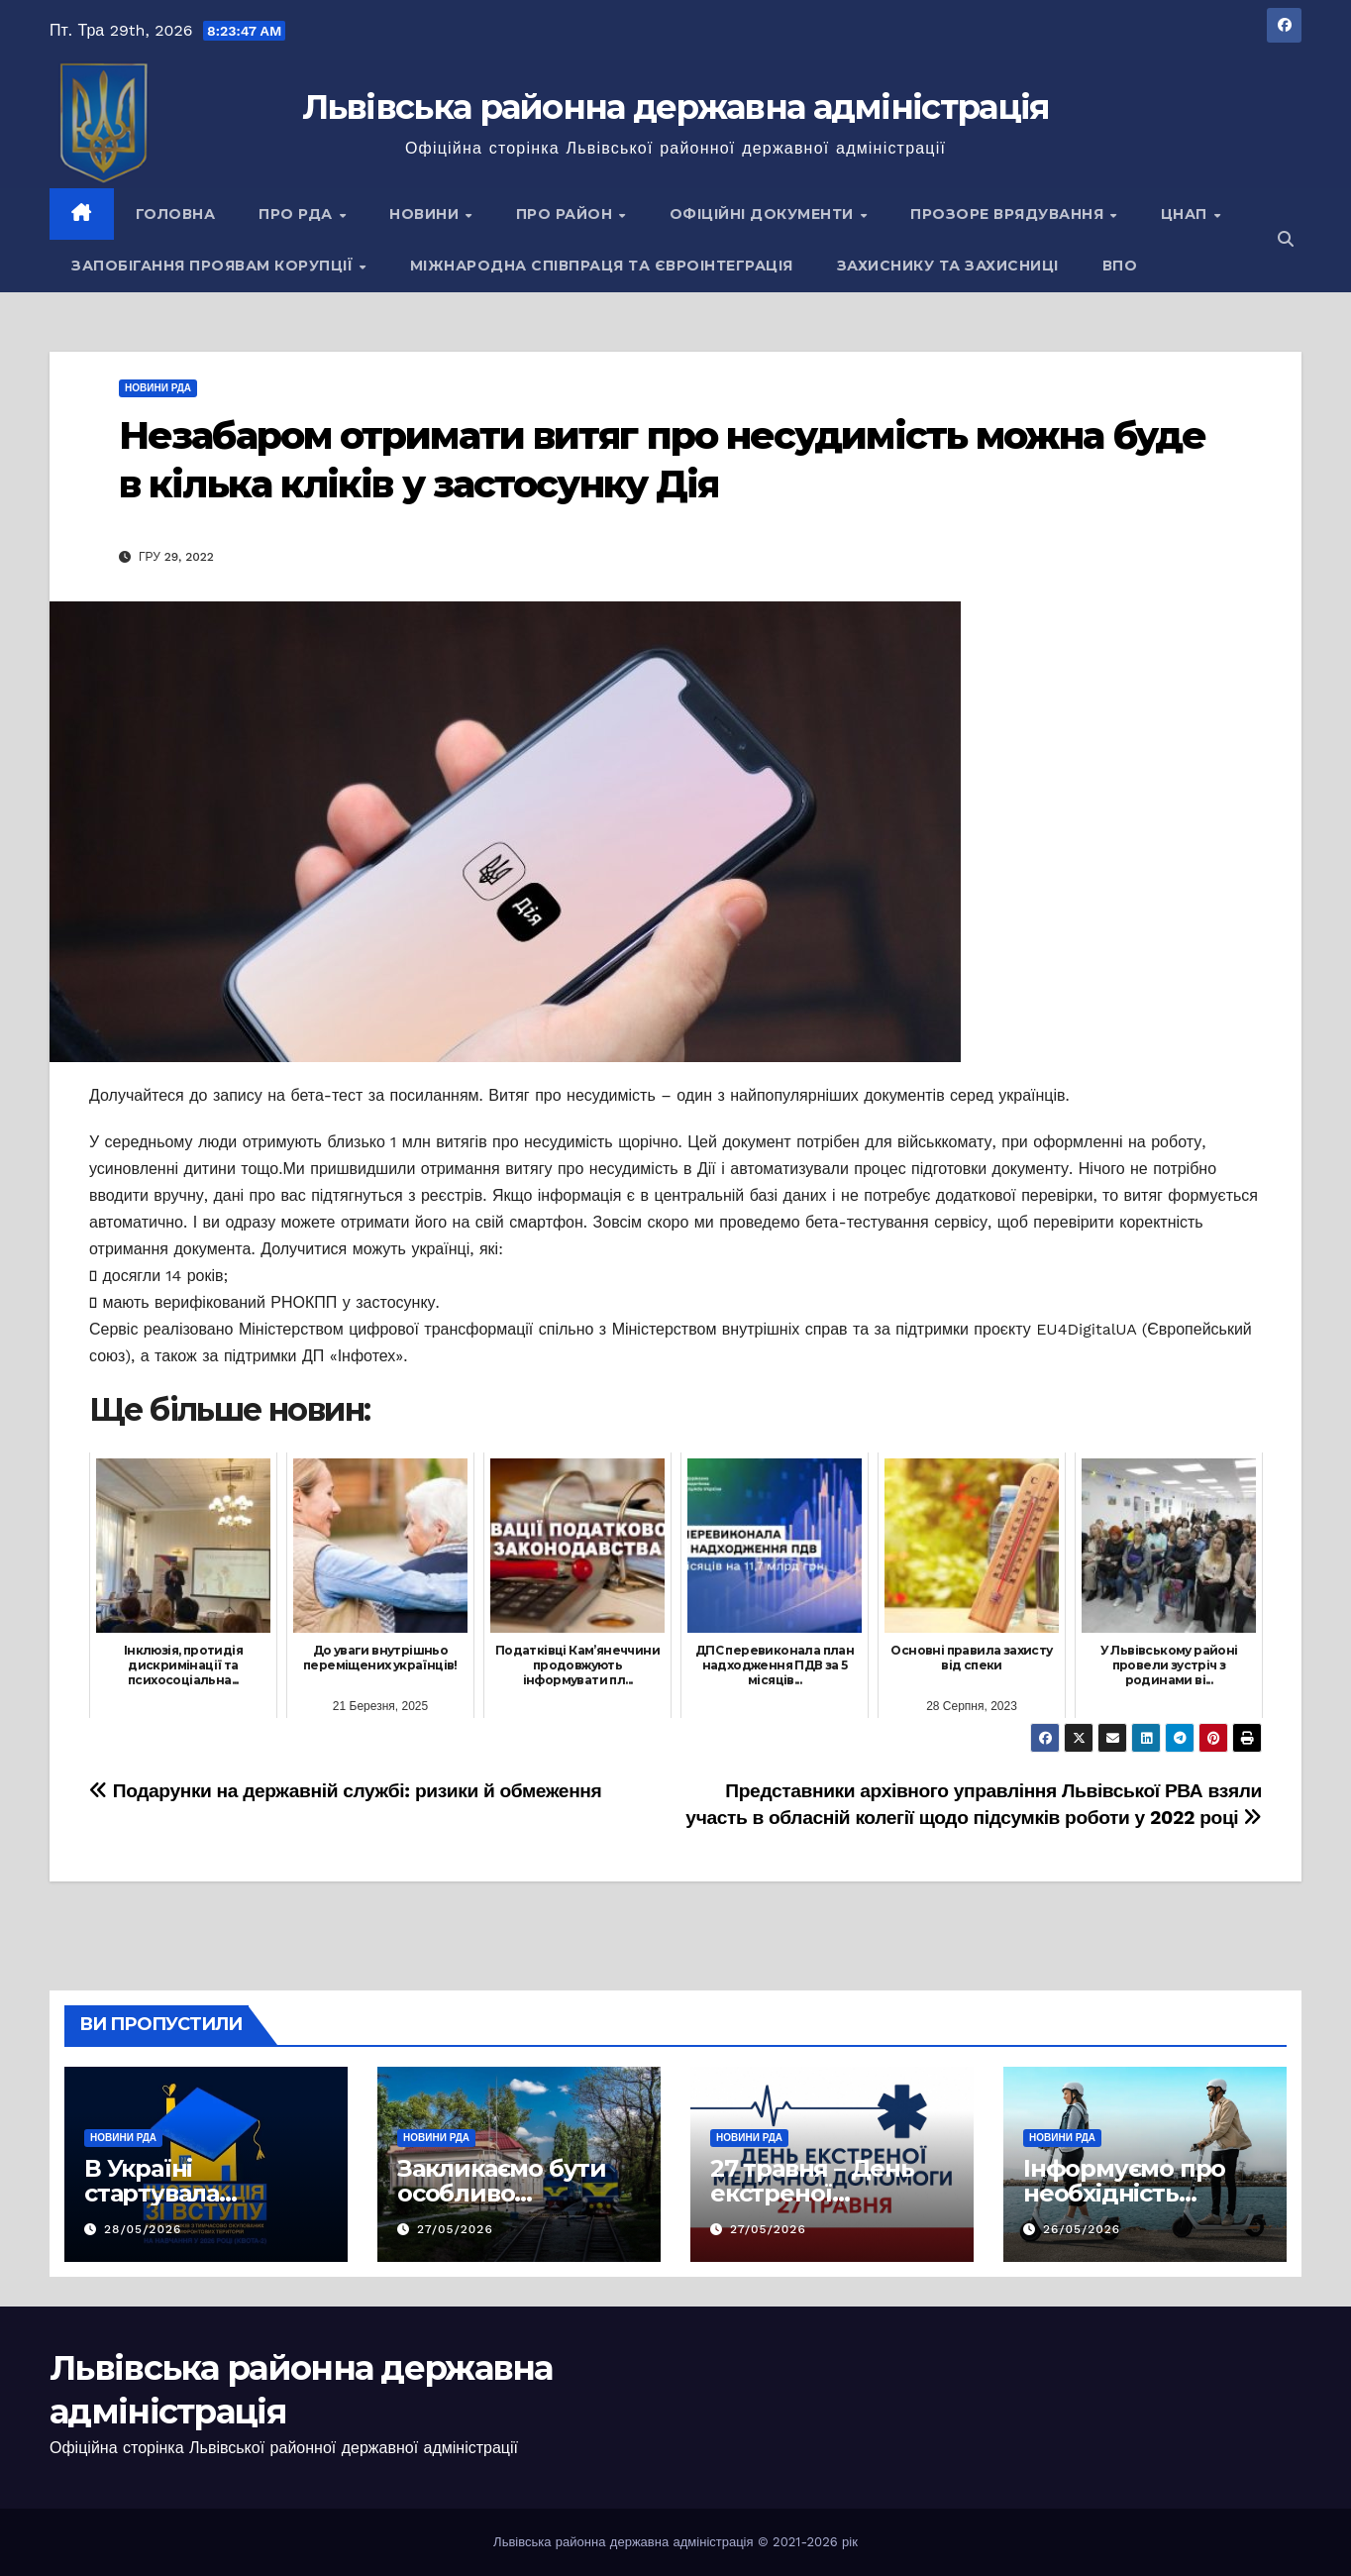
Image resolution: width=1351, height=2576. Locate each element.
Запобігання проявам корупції (214, 265)
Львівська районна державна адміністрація (676, 107)
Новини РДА (158, 387)
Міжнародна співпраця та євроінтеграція (601, 265)
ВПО (1120, 265)
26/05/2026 (1081, 2229)
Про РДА (298, 214)
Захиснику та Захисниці (948, 265)
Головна (176, 214)
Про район (566, 214)
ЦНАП (1186, 214)
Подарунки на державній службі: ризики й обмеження (345, 1790)
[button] (1286, 239)
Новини (426, 214)
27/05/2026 (455, 2229)
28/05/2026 (142, 2229)
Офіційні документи (764, 214)
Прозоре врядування (1009, 214)
